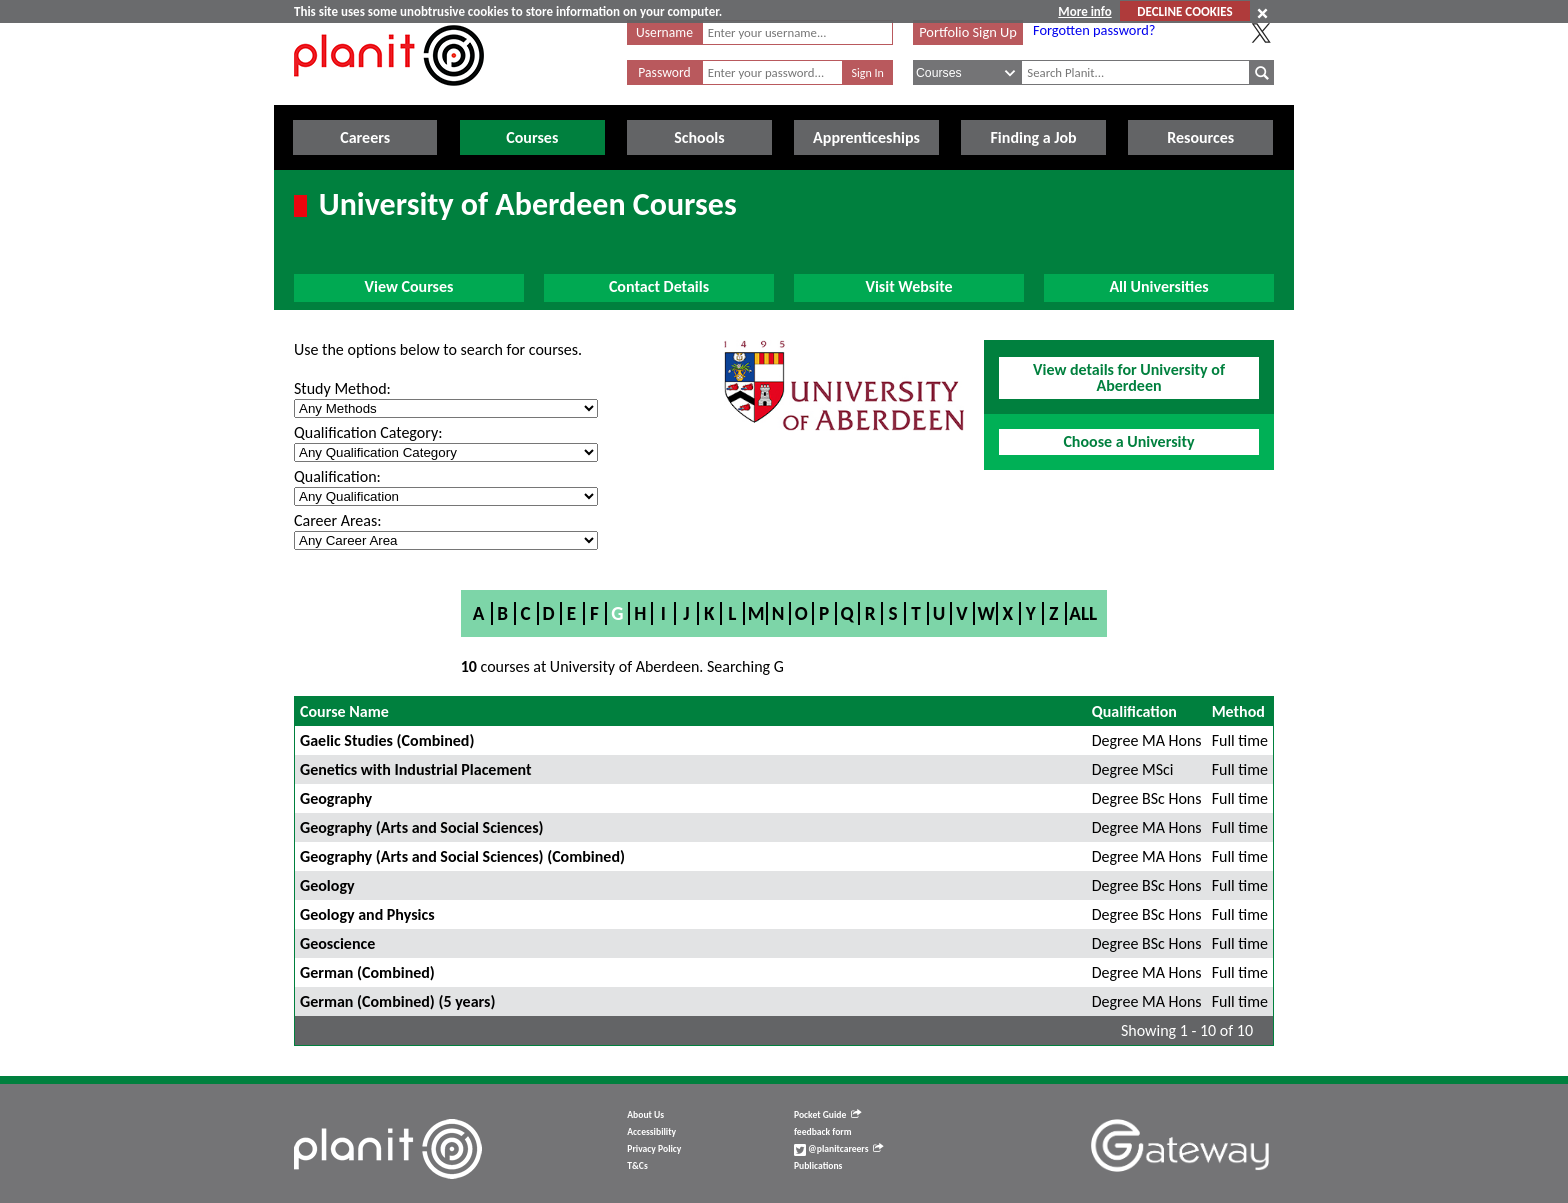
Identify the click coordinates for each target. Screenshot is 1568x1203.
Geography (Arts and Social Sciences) (422, 827)
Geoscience (337, 943)
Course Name (344, 711)
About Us (645, 1115)
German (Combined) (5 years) (397, 1001)
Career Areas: (337, 520)
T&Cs (637, 1166)
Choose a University (1128, 441)
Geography (336, 798)
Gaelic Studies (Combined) (387, 740)
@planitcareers (839, 1149)
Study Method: (342, 388)
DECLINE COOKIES (1184, 11)
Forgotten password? (1094, 30)
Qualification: (337, 476)
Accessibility (651, 1132)
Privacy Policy (654, 1149)
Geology (327, 885)
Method (1238, 711)
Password (664, 72)
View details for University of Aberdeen (1129, 377)
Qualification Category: (368, 432)
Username (664, 32)
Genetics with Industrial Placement (415, 769)
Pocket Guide (827, 1115)
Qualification (1134, 711)
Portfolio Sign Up (968, 32)
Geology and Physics (367, 914)
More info (1084, 11)
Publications (818, 1166)
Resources (1200, 137)
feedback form (823, 1132)
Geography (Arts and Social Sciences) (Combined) (462, 856)
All (1083, 613)
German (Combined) (367, 972)
